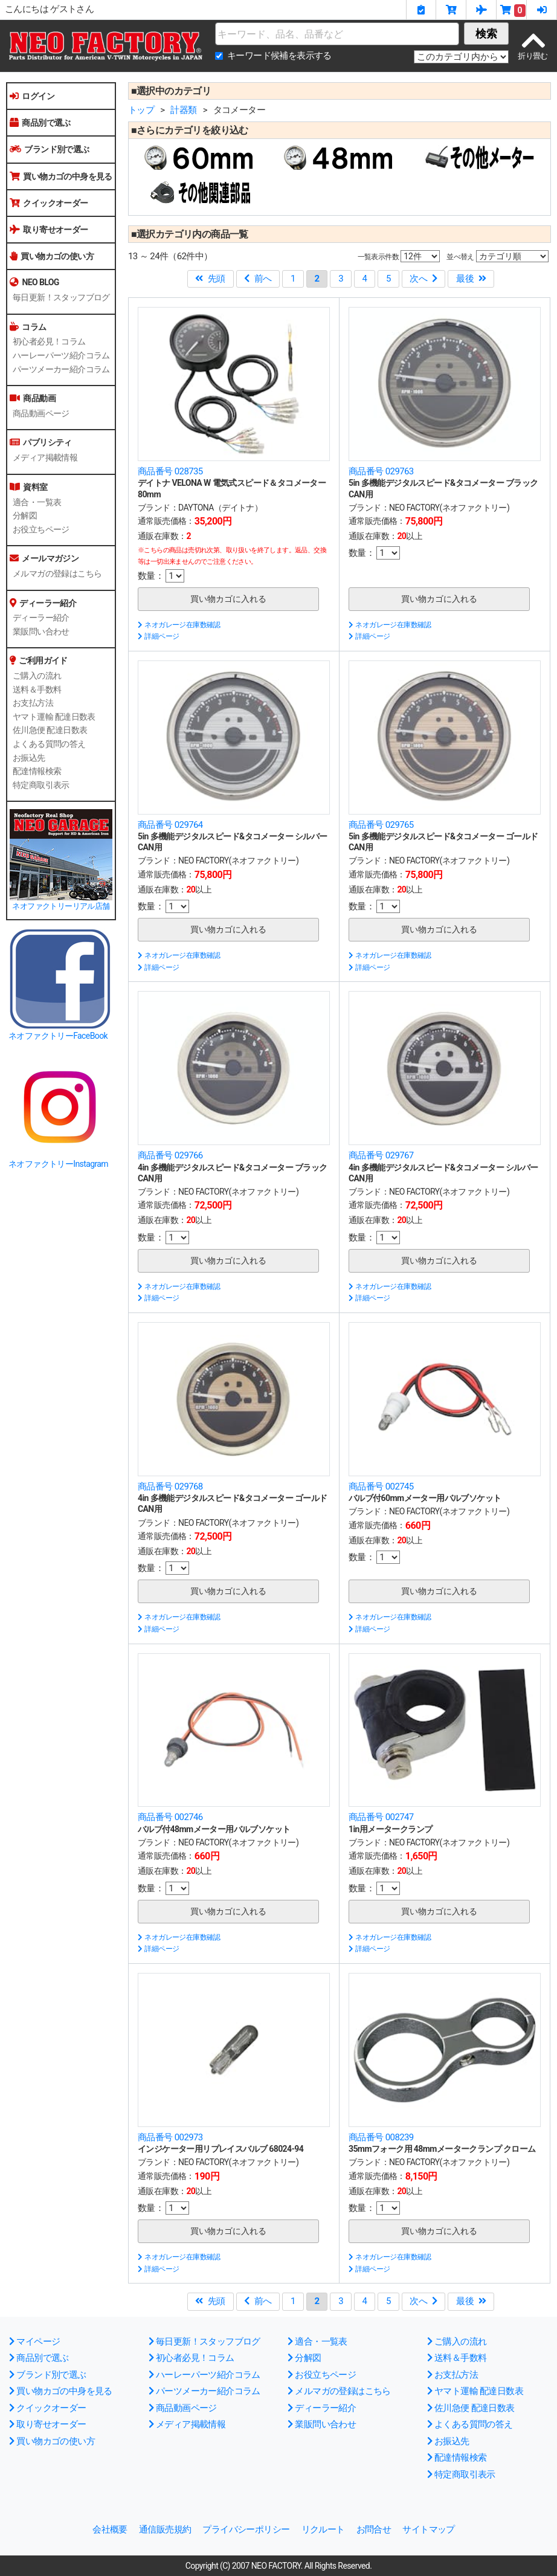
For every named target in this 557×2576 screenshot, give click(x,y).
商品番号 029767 (381, 1155)
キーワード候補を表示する (279, 55)
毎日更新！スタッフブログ (61, 297)
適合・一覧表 (37, 502)
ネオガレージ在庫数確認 (179, 625)
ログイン (32, 96)
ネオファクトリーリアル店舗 (60, 906)
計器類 (183, 110)
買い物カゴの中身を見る (61, 176)
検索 (486, 33)
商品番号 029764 (170, 824)
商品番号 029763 (381, 471)
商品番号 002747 (381, 1817)
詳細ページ (158, 636)
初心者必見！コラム (49, 341)
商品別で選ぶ (40, 123)
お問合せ (373, 2529)
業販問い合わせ (41, 631)
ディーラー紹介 (41, 617)
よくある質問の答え (49, 744)
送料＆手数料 (37, 689)
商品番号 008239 (381, 2137)
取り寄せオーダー (49, 229)
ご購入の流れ (37, 675)
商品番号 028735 (170, 471)
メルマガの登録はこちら (57, 573)
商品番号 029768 (170, 1486)
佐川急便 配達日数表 (50, 730)
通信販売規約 (165, 2529)
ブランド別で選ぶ (49, 149)
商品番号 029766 (170, 1155)
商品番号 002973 (170, 2137)
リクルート (323, 2529)
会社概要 (109, 2529)
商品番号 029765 (381, 824)
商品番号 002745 (381, 1486)
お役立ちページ (41, 529)
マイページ (34, 2341)
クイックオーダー (49, 203)
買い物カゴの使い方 (52, 256)
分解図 (25, 515)
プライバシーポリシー (245, 2529)
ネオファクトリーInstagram (58, 1164)
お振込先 (29, 758)
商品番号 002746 (170, 1817)
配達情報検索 (37, 771)
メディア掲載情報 (45, 457)
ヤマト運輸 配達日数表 (54, 716)
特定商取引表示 (41, 785)
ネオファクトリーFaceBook (58, 1036)
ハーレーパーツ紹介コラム (61, 355)
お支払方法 (33, 703)
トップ (141, 110)
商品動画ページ (41, 413)
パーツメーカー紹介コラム (61, 369)
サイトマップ (428, 2529)
